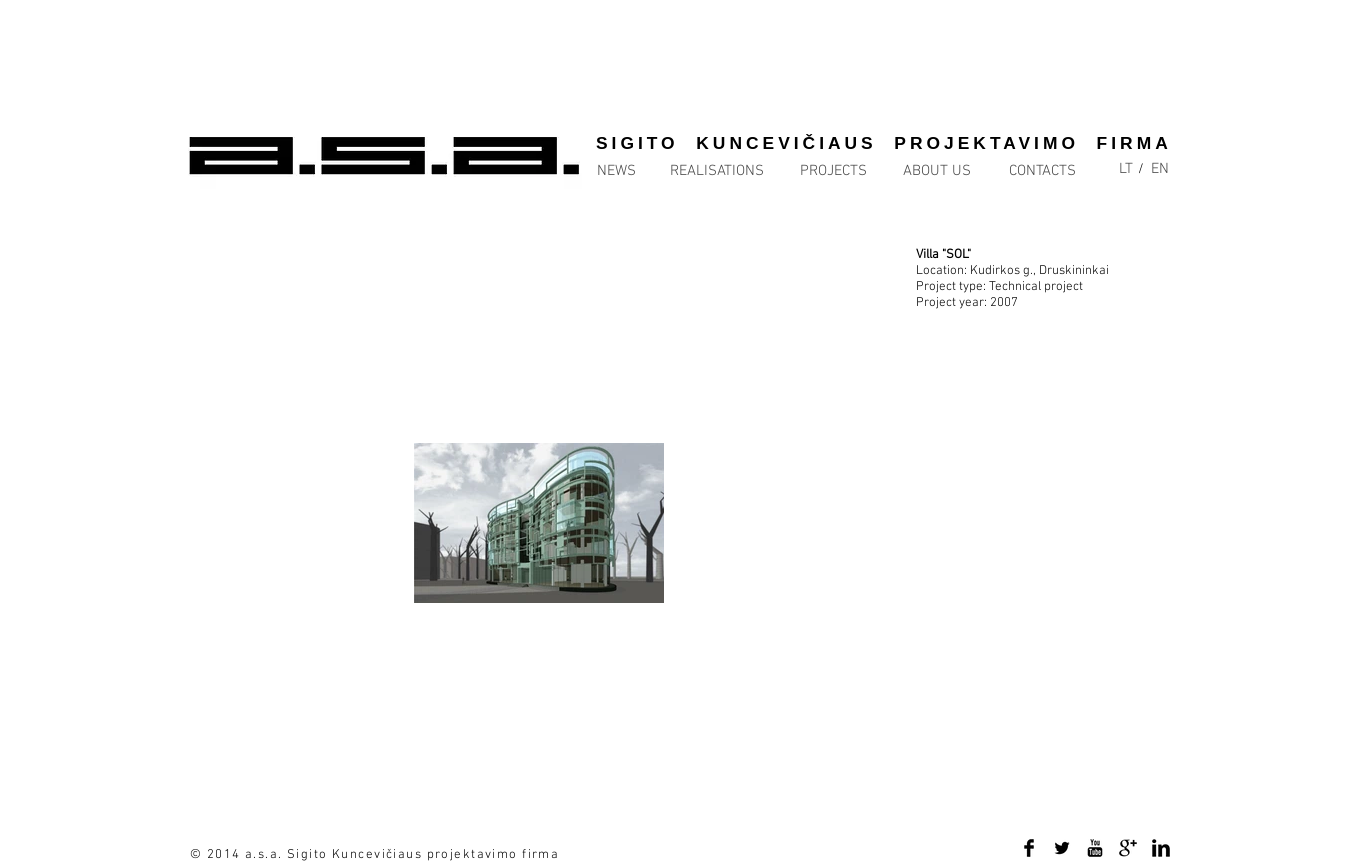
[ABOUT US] (937, 171)
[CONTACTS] (1042, 171)
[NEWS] (637, 171)
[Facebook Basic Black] (1029, 848)
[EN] (1160, 169)
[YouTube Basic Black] (1095, 848)
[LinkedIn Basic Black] (1161, 848)
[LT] (1126, 169)
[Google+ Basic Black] (1128, 848)
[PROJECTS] (833, 171)
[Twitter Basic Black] (1062, 848)
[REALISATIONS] (717, 171)
